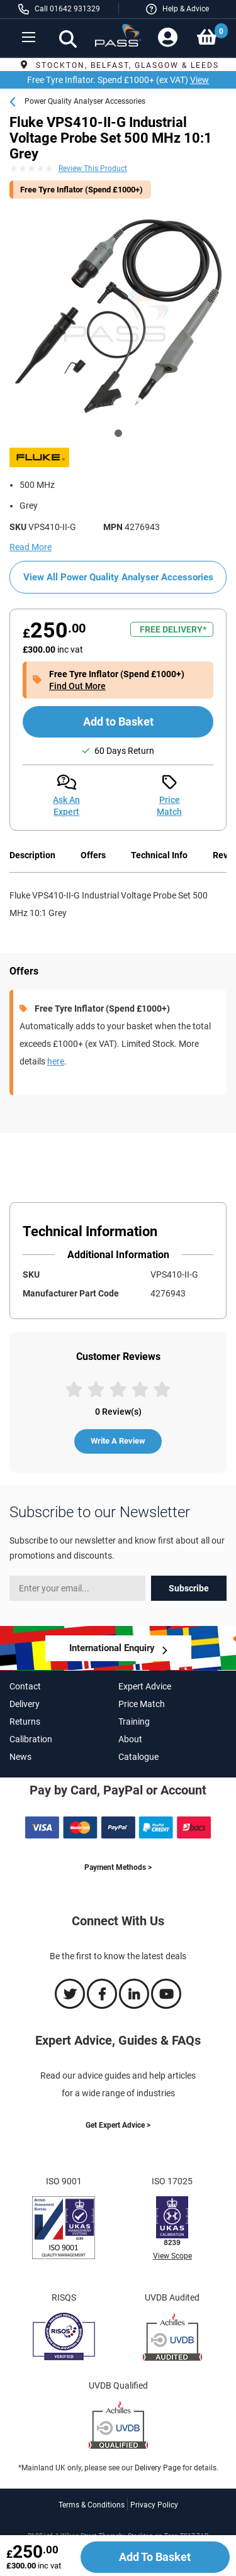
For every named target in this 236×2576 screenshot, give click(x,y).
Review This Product (93, 168)
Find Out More (77, 686)
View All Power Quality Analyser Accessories (118, 577)
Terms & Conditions (92, 2505)
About (130, 1739)
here (55, 1061)
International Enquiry (112, 1648)
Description (32, 855)
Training (134, 1721)
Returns (24, 1721)
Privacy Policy (154, 2505)
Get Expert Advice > (118, 2125)
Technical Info (159, 855)
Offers (93, 855)
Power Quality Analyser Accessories (85, 101)
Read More (30, 547)
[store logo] (118, 39)
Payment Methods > (118, 1867)
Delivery (24, 1704)
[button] (177, 9)
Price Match (141, 1704)
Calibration (30, 1739)
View (199, 80)
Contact (25, 1686)
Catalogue (138, 1757)
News (20, 1757)
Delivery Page (158, 2467)
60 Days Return (124, 751)
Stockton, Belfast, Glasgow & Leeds (118, 65)
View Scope (172, 2256)
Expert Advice (144, 1686)
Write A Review (118, 1441)
